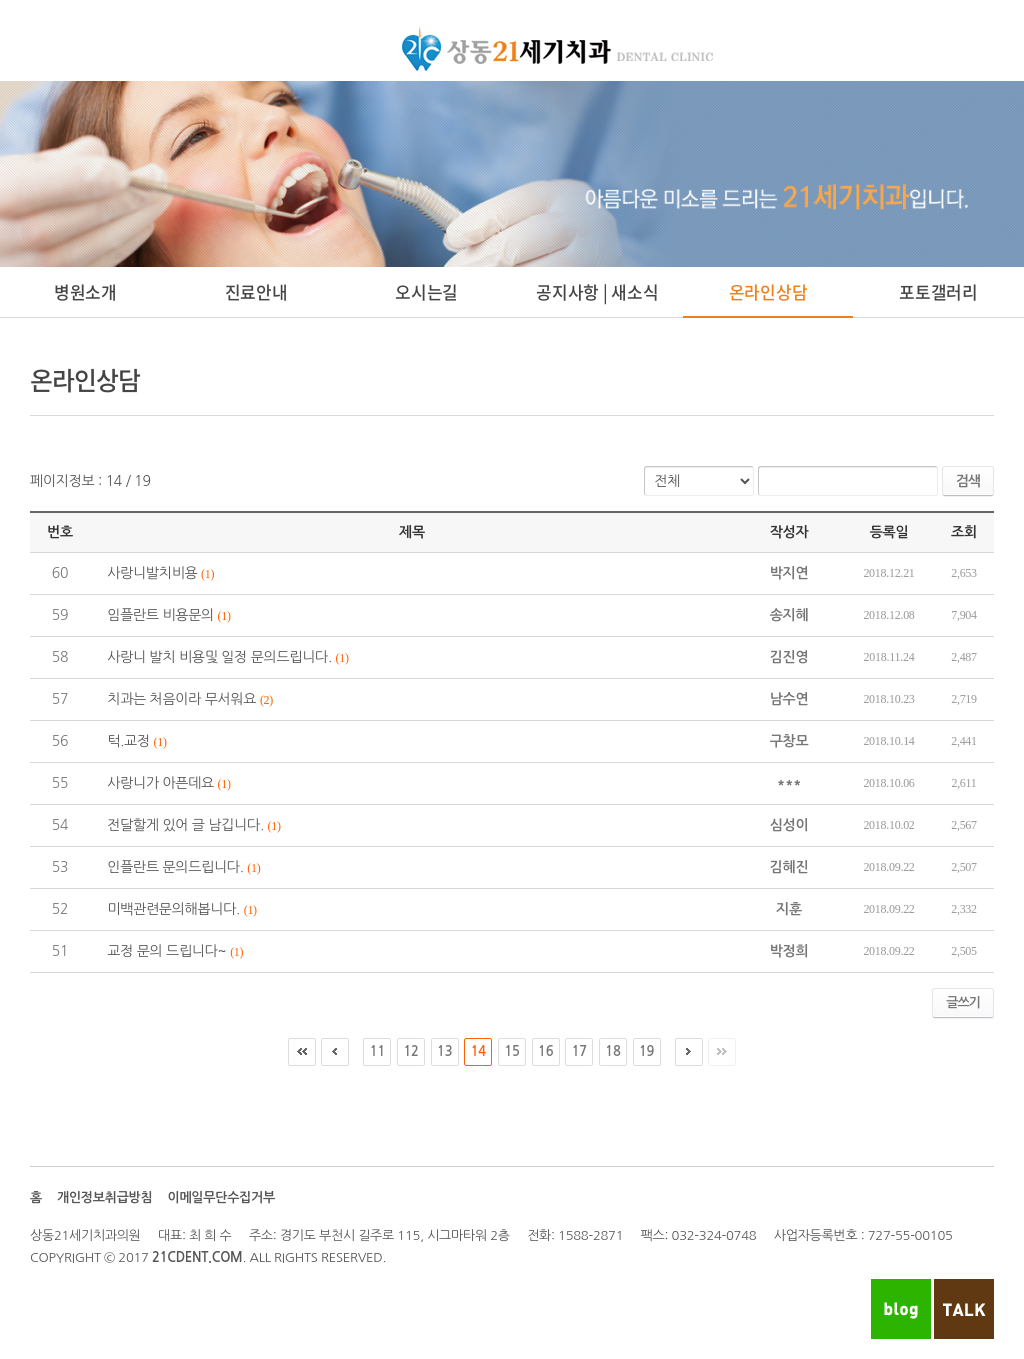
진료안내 (256, 291)
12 (410, 1051)
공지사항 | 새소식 (597, 291)
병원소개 (85, 291)
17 (579, 1051)
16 (545, 1051)
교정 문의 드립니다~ (166, 951)
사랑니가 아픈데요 (160, 783)
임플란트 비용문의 (160, 615)
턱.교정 (128, 741)
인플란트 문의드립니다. (175, 867)
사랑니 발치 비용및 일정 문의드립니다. (219, 657)
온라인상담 (768, 291)
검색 (968, 481)
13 (444, 1051)
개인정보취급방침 (105, 1197)
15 (511, 1051)
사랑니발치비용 (152, 573)
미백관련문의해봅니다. (173, 909)
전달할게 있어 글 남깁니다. (185, 825)
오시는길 (426, 291)
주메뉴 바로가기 (0, 0)
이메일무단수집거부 (220, 1197)
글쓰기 (963, 1002)
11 (377, 1051)
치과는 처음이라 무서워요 (181, 699)
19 (646, 1051)
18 (612, 1051)
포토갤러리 (938, 291)
